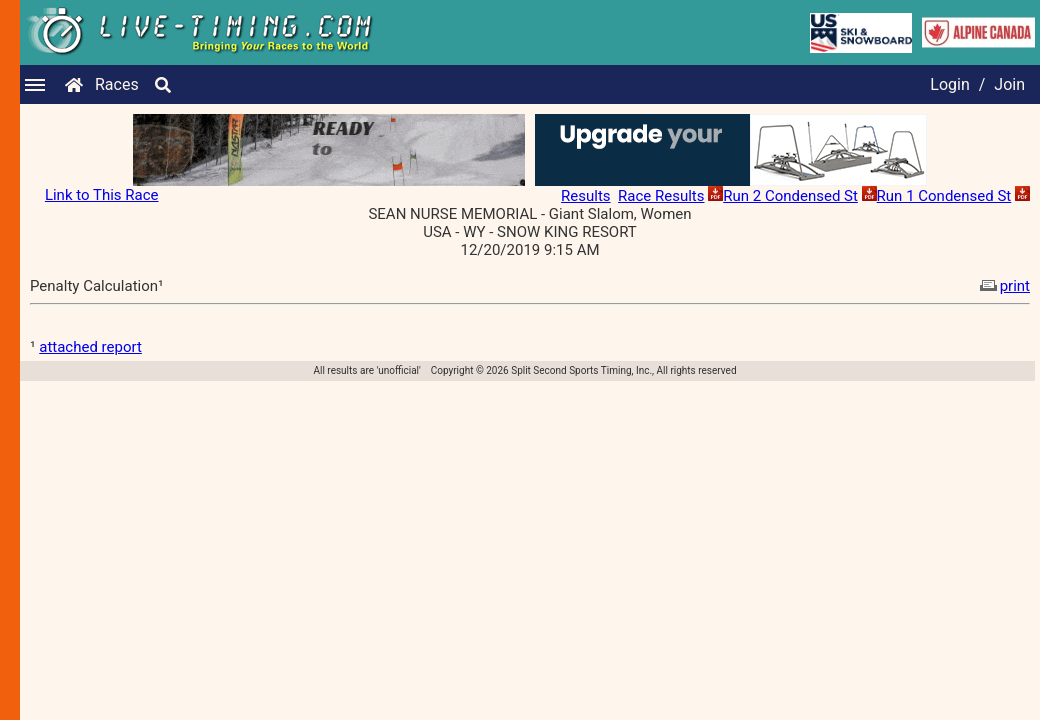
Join (1009, 84)
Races (117, 84)
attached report (90, 347)
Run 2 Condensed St (790, 196)
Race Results (661, 196)
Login (949, 84)
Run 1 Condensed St (944, 196)
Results (586, 196)
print (1003, 286)
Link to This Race (102, 195)
